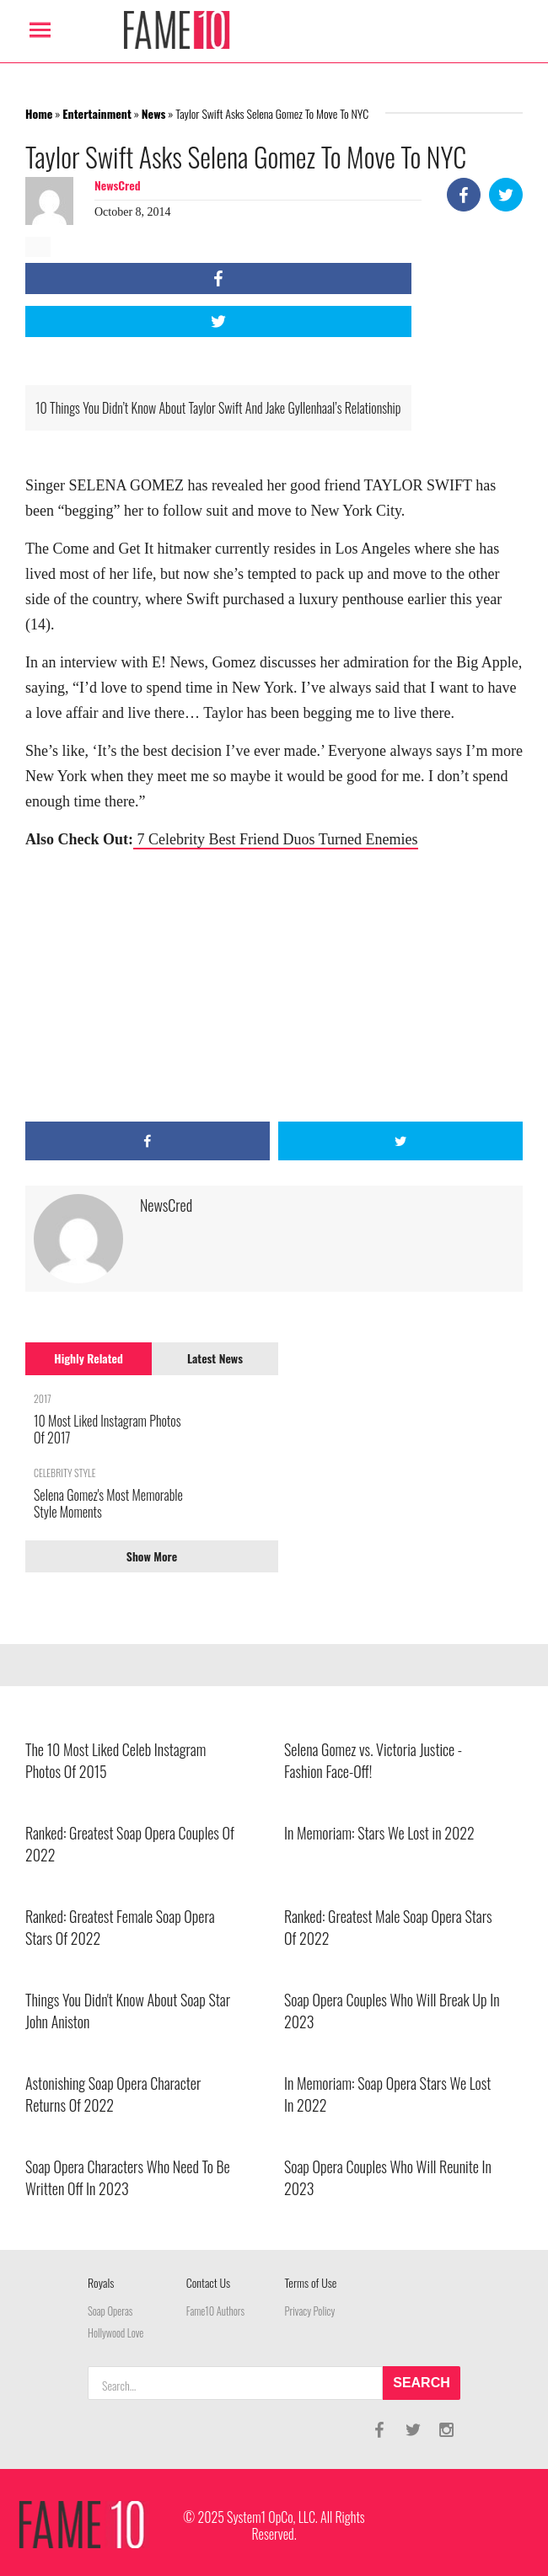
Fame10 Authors (215, 2311)
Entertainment (97, 113)
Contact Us (208, 2282)
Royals (101, 2282)
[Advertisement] (274, 987)
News (154, 113)
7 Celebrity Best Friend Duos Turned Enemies (275, 839)
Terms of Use (311, 2282)
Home (38, 113)
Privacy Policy (310, 2311)
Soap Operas (110, 2311)
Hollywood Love (115, 2333)
